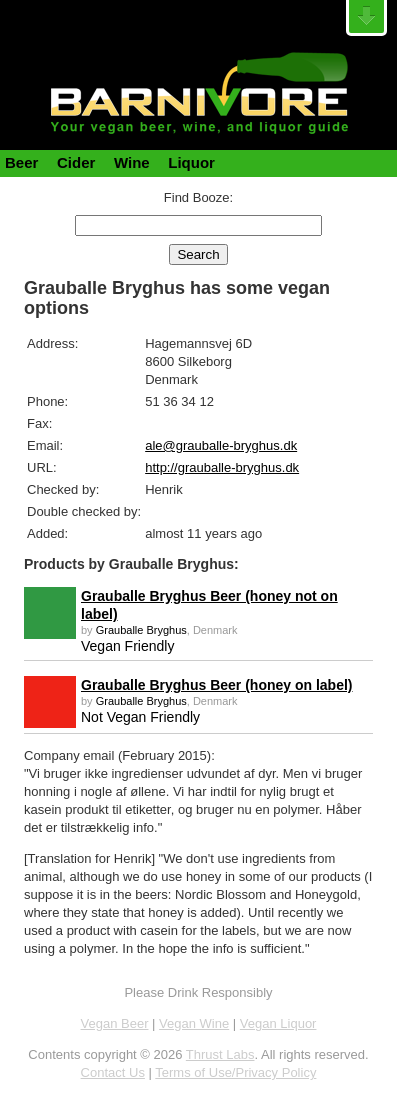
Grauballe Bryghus (141, 630)
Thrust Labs (220, 1054)
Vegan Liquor (278, 1023)
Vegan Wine (194, 1023)
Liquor (191, 162)
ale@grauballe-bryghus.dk (221, 445)
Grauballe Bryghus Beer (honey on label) (217, 685)
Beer (21, 162)
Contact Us (113, 1072)
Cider (76, 162)
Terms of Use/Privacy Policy (235, 1072)
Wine (132, 162)
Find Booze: (198, 197)
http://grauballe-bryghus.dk (222, 467)
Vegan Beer (115, 1023)
